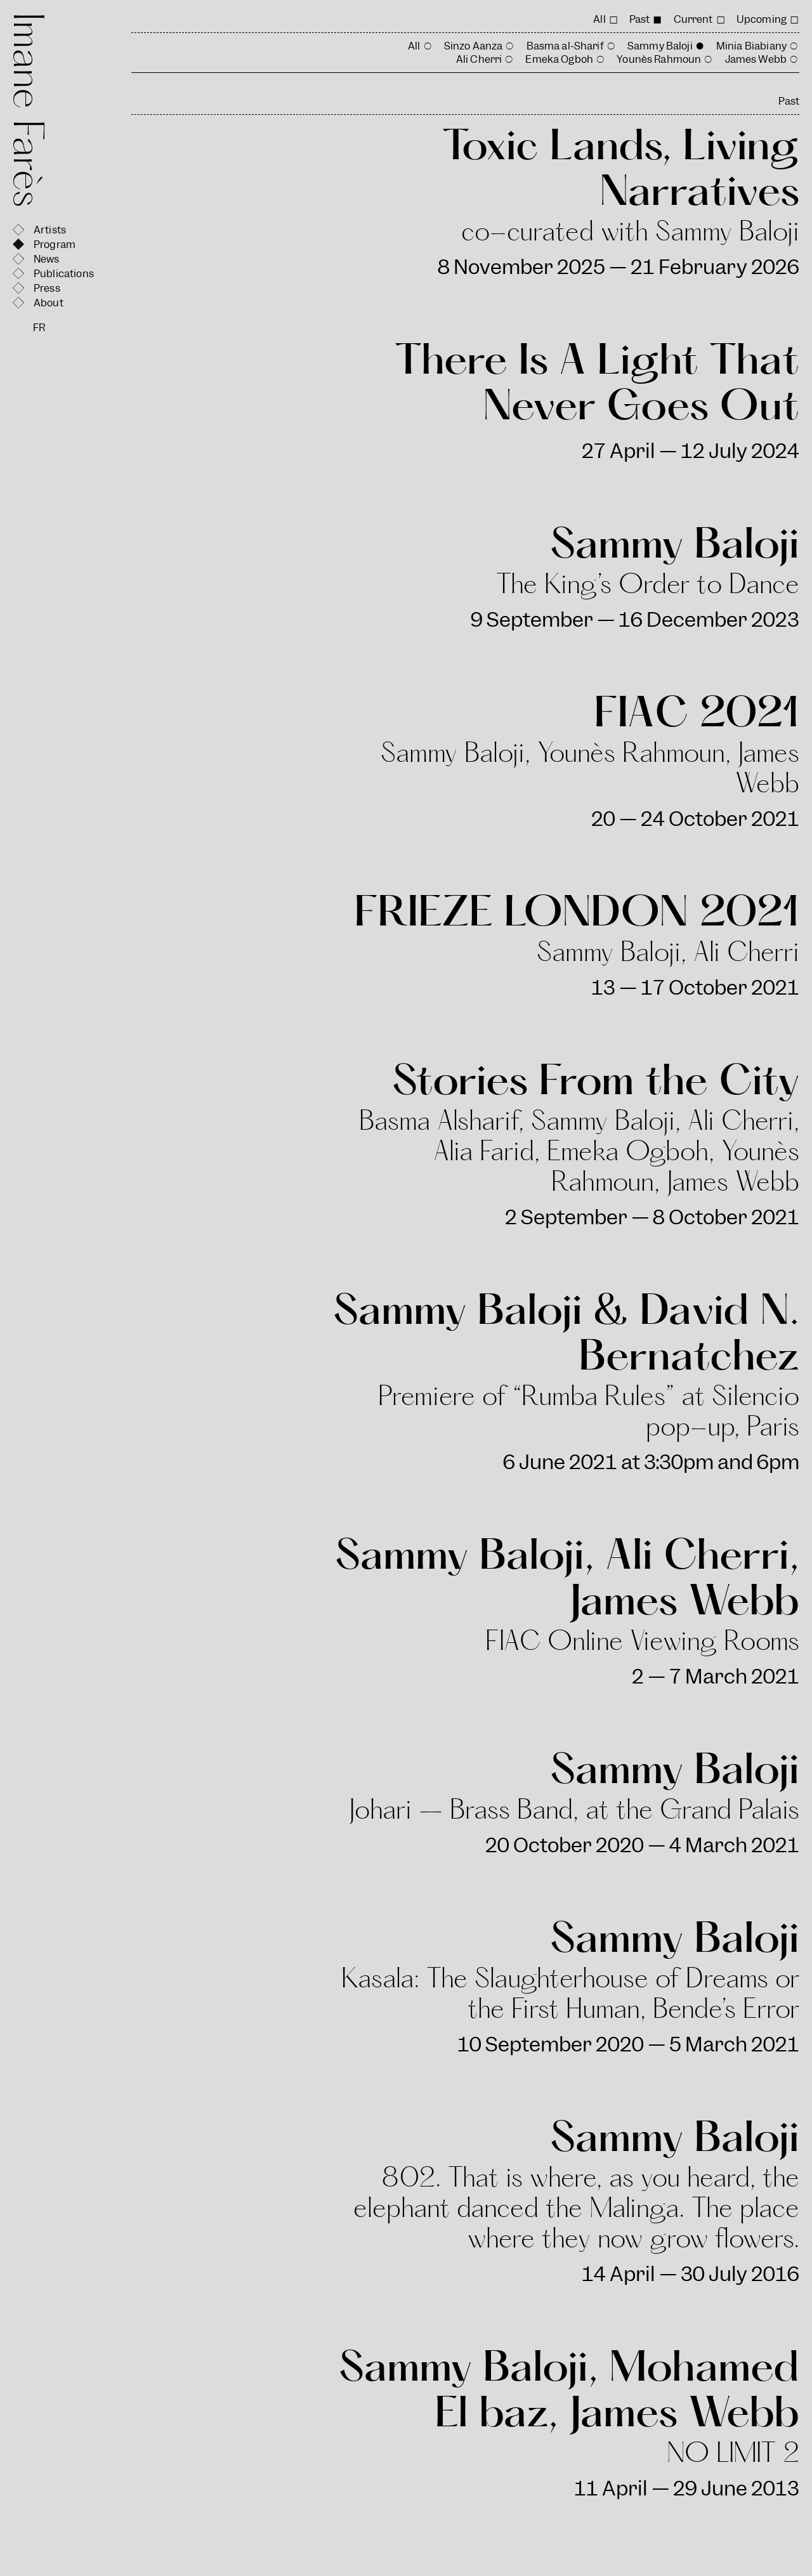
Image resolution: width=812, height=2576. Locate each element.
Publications (64, 274)
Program (54, 245)
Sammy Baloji (660, 46)
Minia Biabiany (751, 46)
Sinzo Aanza (473, 46)
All (599, 19)
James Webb (756, 59)
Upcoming (762, 19)
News (47, 259)
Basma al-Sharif (565, 46)
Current (693, 19)
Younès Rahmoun (659, 59)
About (48, 303)
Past (639, 19)
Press (47, 288)
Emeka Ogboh (559, 59)
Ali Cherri (479, 59)
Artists (50, 230)
